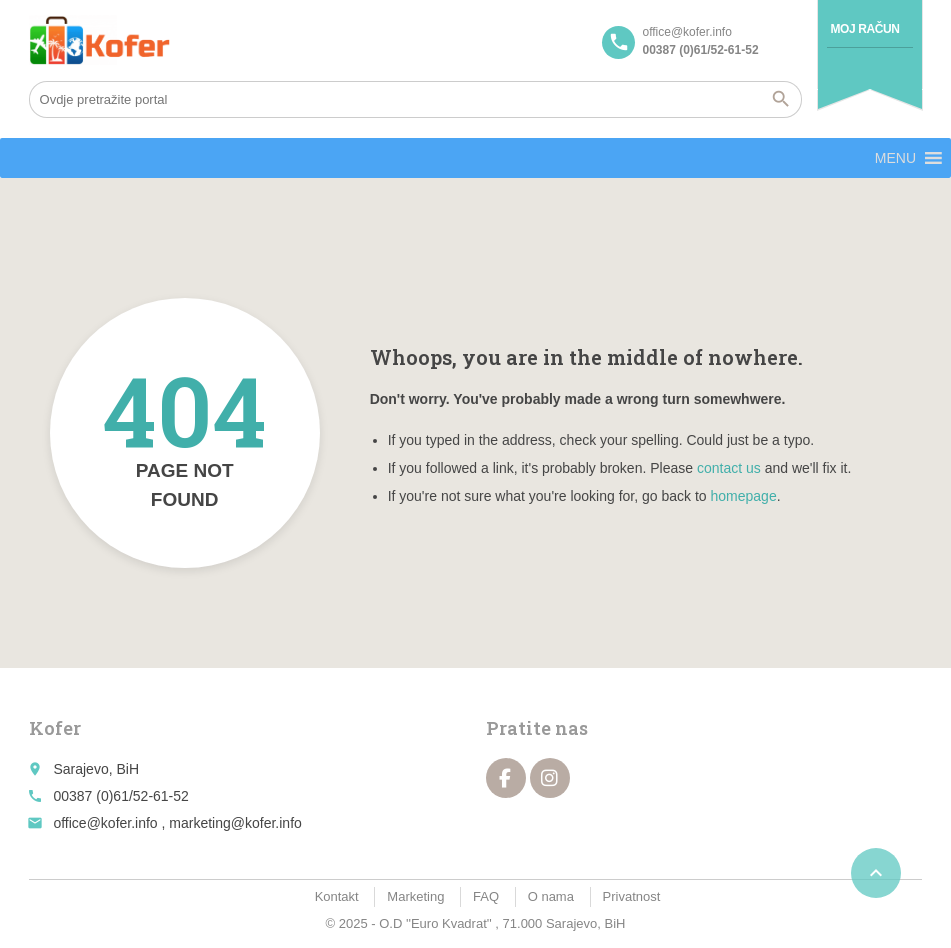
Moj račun (864, 29)
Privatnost (632, 896)
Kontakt (337, 896)
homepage (744, 496)
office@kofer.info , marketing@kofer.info (177, 823)
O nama (551, 896)
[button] (895, 158)
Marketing (415, 896)
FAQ (486, 896)
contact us (729, 468)
